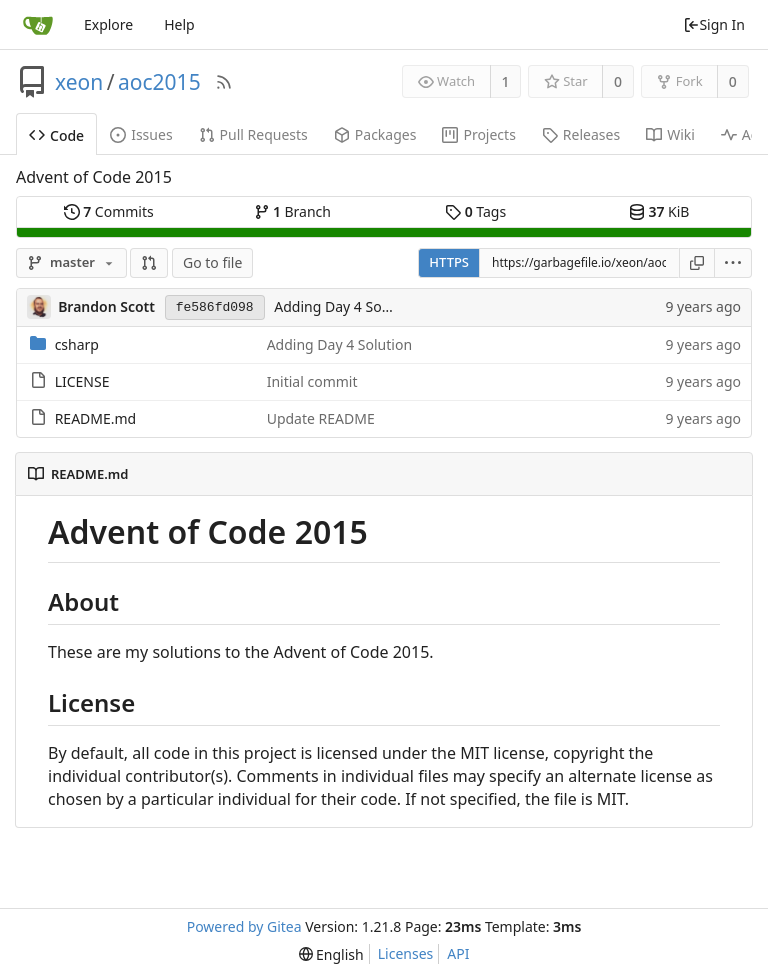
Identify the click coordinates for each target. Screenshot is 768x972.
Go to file (212, 262)
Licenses (406, 953)
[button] (149, 263)
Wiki (670, 134)
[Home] (38, 25)
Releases (581, 134)
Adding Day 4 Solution (346, 306)
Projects (478, 134)
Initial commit (312, 381)
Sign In (714, 24)
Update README (321, 418)
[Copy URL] (697, 263)
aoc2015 (159, 82)
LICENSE (82, 381)
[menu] (733, 263)
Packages (375, 134)
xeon (79, 82)
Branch (293, 211)
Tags (475, 211)
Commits (109, 211)
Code (56, 135)
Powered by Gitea (244, 926)
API (458, 953)
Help (179, 24)
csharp (77, 344)
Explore (108, 24)
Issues (141, 134)
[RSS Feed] (224, 82)
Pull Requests (253, 134)
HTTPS (449, 262)
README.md (96, 418)
